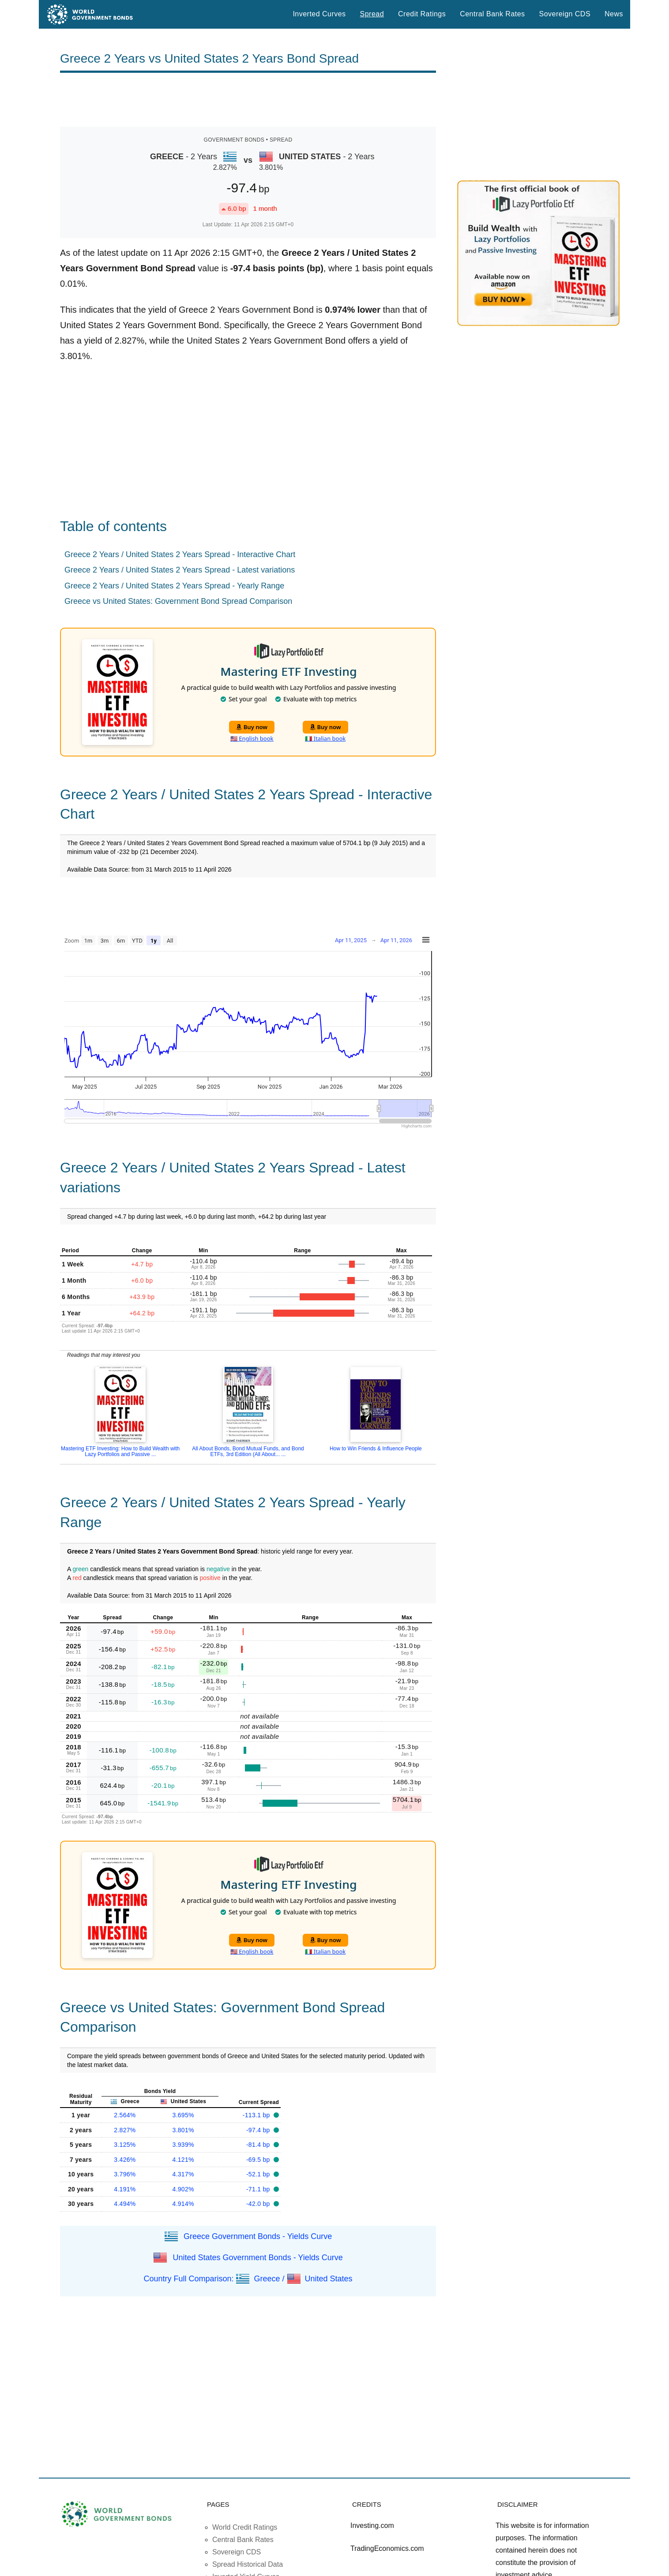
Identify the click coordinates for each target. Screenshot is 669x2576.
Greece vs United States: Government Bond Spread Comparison (178, 601)
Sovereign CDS (565, 14)
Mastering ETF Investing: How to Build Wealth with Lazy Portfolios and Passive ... (120, 1451)
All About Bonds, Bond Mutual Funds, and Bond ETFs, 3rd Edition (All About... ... (248, 1451)
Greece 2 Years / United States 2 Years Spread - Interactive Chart (179, 554)
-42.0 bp (259, 2203)
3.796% (124, 2174)
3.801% (183, 2130)
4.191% (124, 2189)
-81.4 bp (259, 2144)
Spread (372, 14)
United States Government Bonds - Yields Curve (257, 2257)
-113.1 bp (257, 2115)
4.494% (124, 2203)
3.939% (183, 2144)
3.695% (183, 2115)
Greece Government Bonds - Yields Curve (258, 2236)
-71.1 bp (259, 2189)
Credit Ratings (422, 14)
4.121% (183, 2159)
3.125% (124, 2144)
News (614, 14)
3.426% (124, 2159)
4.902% (183, 2189)
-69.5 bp (259, 2159)
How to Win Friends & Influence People (376, 1448)
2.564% (124, 2115)
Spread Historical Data (247, 2564)
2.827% (124, 2130)
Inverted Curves (319, 14)
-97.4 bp (259, 2130)
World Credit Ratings (244, 2527)
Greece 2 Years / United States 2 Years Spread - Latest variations (179, 569)
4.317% (183, 2174)
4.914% (183, 2203)
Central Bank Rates (492, 14)
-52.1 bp (259, 2174)
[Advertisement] (248, 100)
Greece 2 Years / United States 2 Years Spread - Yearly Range (174, 585)
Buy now (251, 727)
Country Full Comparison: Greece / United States (247, 2278)
